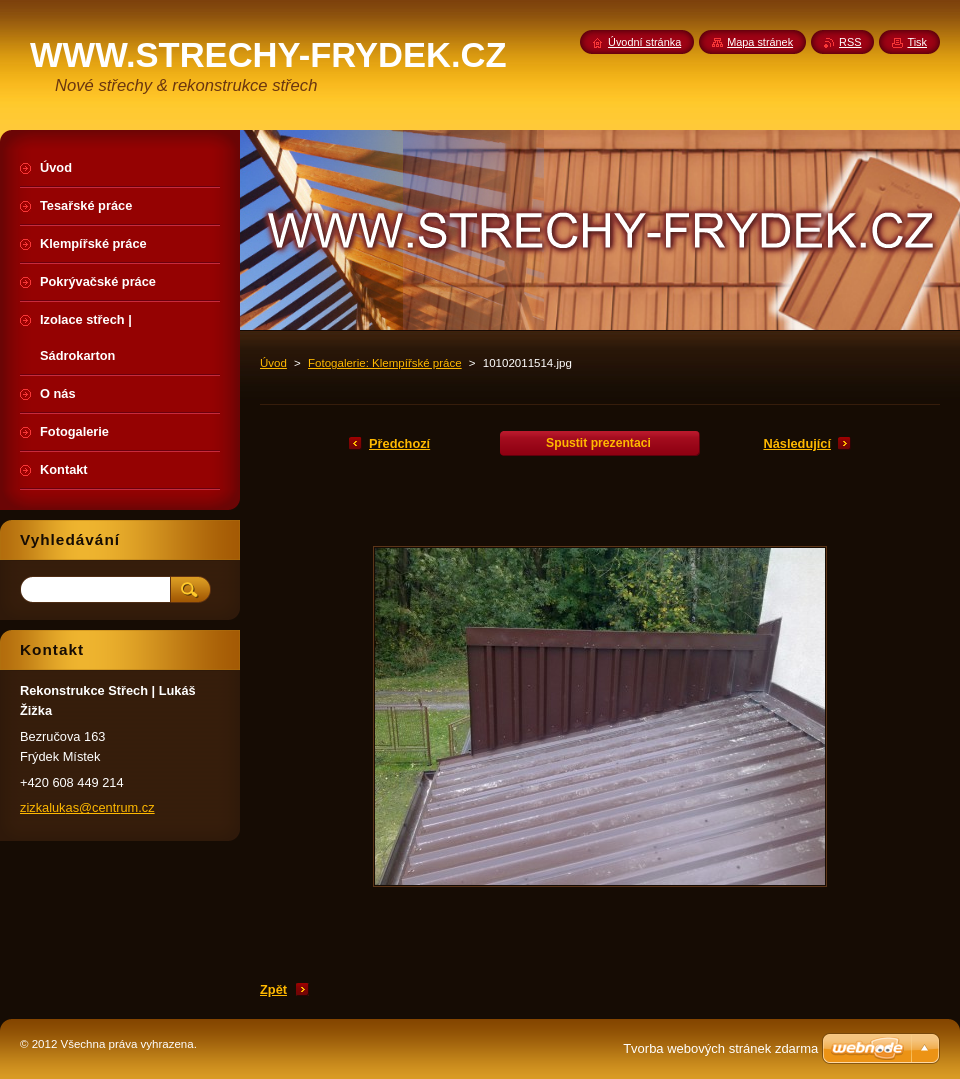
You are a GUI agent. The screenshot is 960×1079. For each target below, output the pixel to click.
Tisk (917, 42)
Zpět (273, 989)
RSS (850, 42)
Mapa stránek (760, 42)
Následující (797, 443)
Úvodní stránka (644, 42)
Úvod (273, 363)
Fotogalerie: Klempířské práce (385, 363)
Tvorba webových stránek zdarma (720, 1048)
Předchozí (399, 443)
